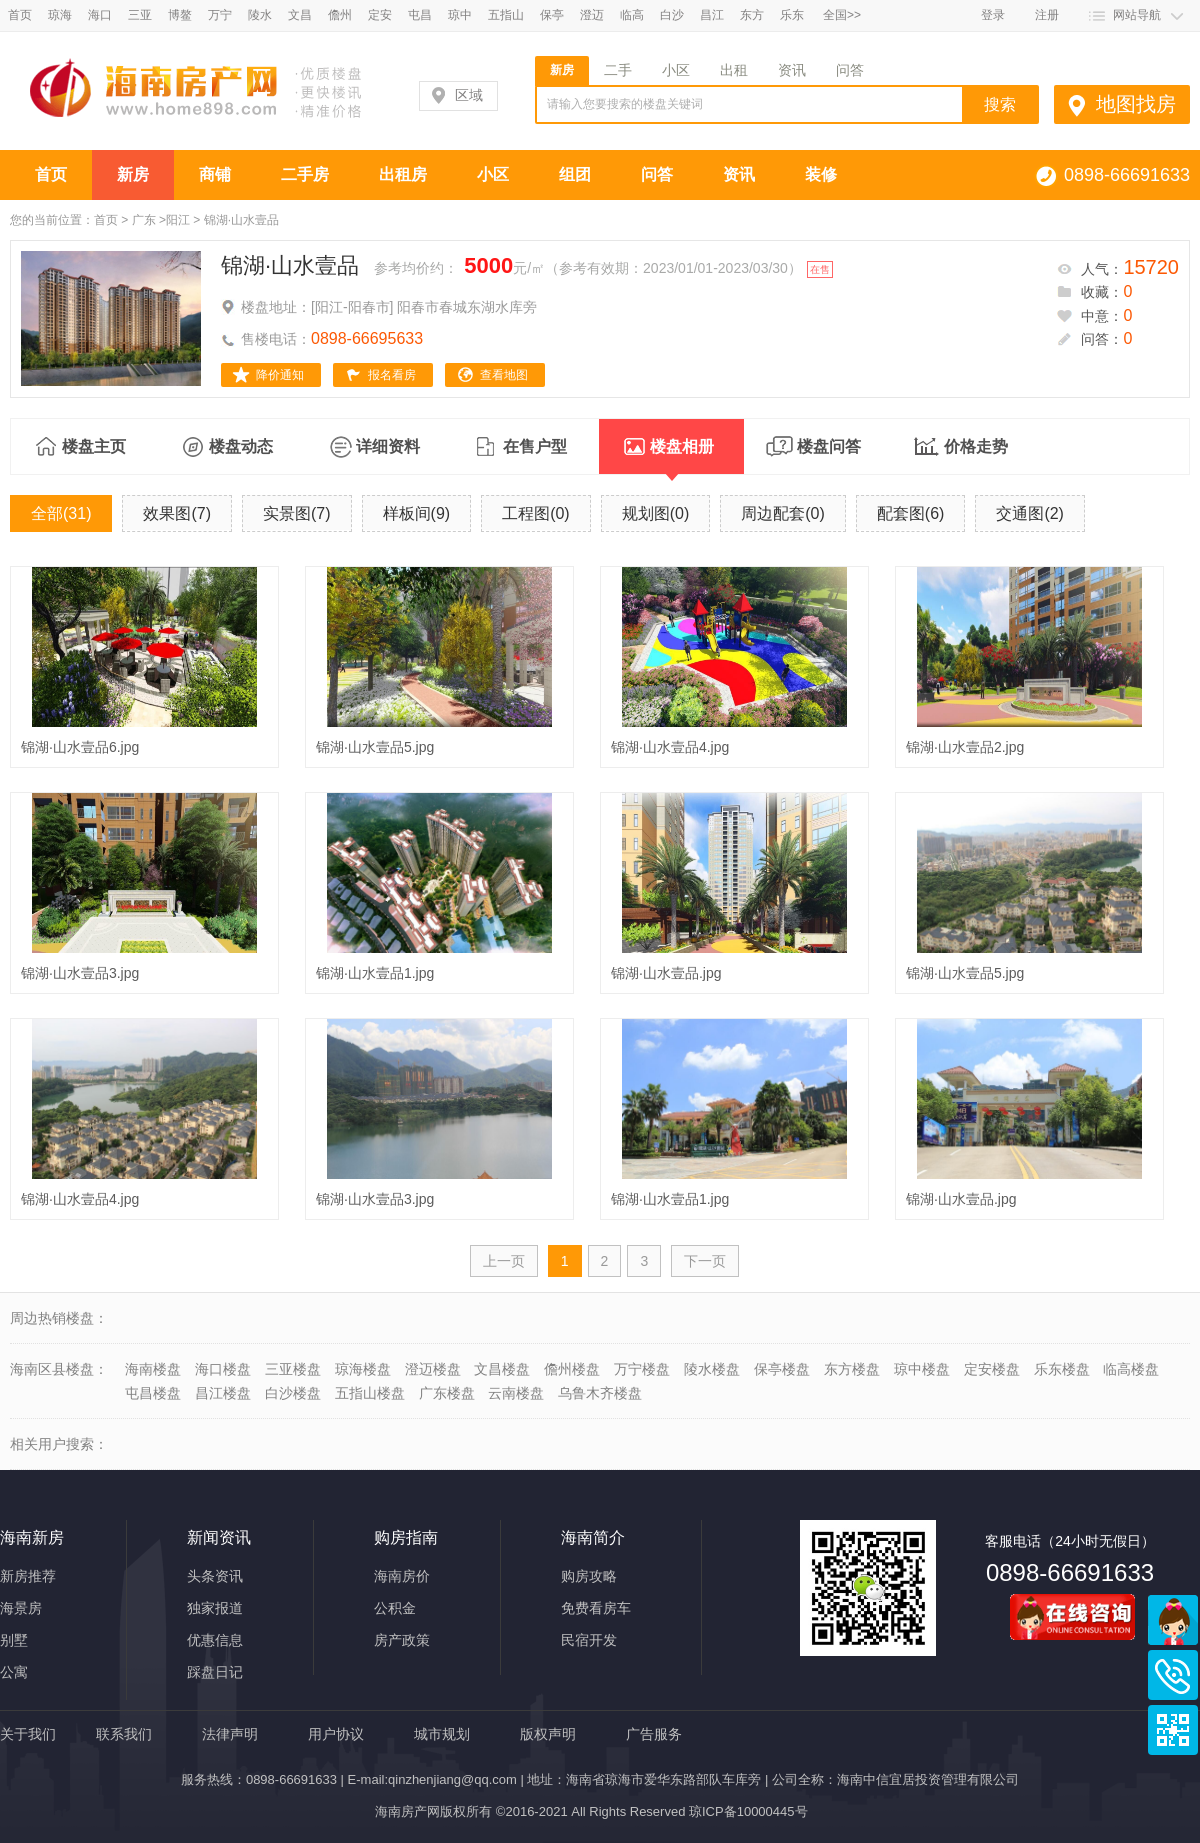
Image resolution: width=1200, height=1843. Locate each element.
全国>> (842, 15)
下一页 (705, 1261)
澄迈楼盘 (433, 1369)
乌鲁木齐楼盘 (600, 1393)
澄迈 (592, 15)
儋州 (340, 15)
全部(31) (61, 513)
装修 (821, 174)
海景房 (21, 1608)
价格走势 (976, 446)
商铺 (215, 174)
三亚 (140, 15)
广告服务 (654, 1734)
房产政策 (402, 1640)
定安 (380, 15)
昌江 (712, 15)
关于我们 (28, 1734)
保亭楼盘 (782, 1369)
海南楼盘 (153, 1369)
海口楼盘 (223, 1369)
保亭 (552, 15)
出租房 (403, 174)
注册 (1047, 15)
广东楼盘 (447, 1393)
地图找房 (1136, 104)
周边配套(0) (783, 513)
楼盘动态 (241, 446)
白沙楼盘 (293, 1393)
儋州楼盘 (572, 1369)
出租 (734, 70)
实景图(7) (297, 513)
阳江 (178, 220)
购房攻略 (589, 1576)
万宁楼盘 (642, 1369)
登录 (993, 15)
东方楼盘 (852, 1369)
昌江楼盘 (223, 1393)
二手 (618, 70)
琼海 (60, 15)
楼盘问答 (829, 446)
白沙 (672, 15)
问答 (850, 70)
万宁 (220, 15)
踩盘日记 (215, 1672)
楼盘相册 (682, 456)
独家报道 (215, 1608)
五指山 (506, 15)
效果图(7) (177, 513)
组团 (575, 174)
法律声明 (230, 1734)
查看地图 (504, 375)
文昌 (300, 15)
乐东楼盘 (1062, 1369)
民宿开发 (589, 1640)
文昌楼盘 (502, 1369)
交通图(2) (1030, 513)
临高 (632, 15)
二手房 (305, 174)
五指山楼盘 (370, 1393)
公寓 (14, 1672)
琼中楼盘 (922, 1369)
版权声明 (548, 1734)
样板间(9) (417, 513)
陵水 (260, 15)
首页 (20, 15)
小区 (676, 70)
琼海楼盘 (363, 1369)
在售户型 (535, 446)
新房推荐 (28, 1576)
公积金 (395, 1608)
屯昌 (420, 15)
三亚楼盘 (293, 1369)
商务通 (1173, 1620)
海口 (100, 15)
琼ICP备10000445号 (748, 1811)
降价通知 (280, 375)
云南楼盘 (516, 1393)
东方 (752, 15)
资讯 (792, 70)
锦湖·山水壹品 (290, 265)
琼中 (460, 15)
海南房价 (402, 1576)
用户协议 (336, 1734)
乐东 (792, 15)
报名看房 (392, 375)
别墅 (14, 1640)
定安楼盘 (992, 1369)
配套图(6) (911, 513)
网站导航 (1137, 15)
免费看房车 (596, 1608)
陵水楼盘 (712, 1369)
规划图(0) (656, 513)
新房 (562, 70)
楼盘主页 (94, 446)
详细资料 (388, 446)
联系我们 (124, 1734)
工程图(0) (536, 513)
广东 (144, 220)
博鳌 (180, 15)
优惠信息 (215, 1640)
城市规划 (442, 1734)
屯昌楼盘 (153, 1393)
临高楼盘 (1131, 1369)
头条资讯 (215, 1576)
